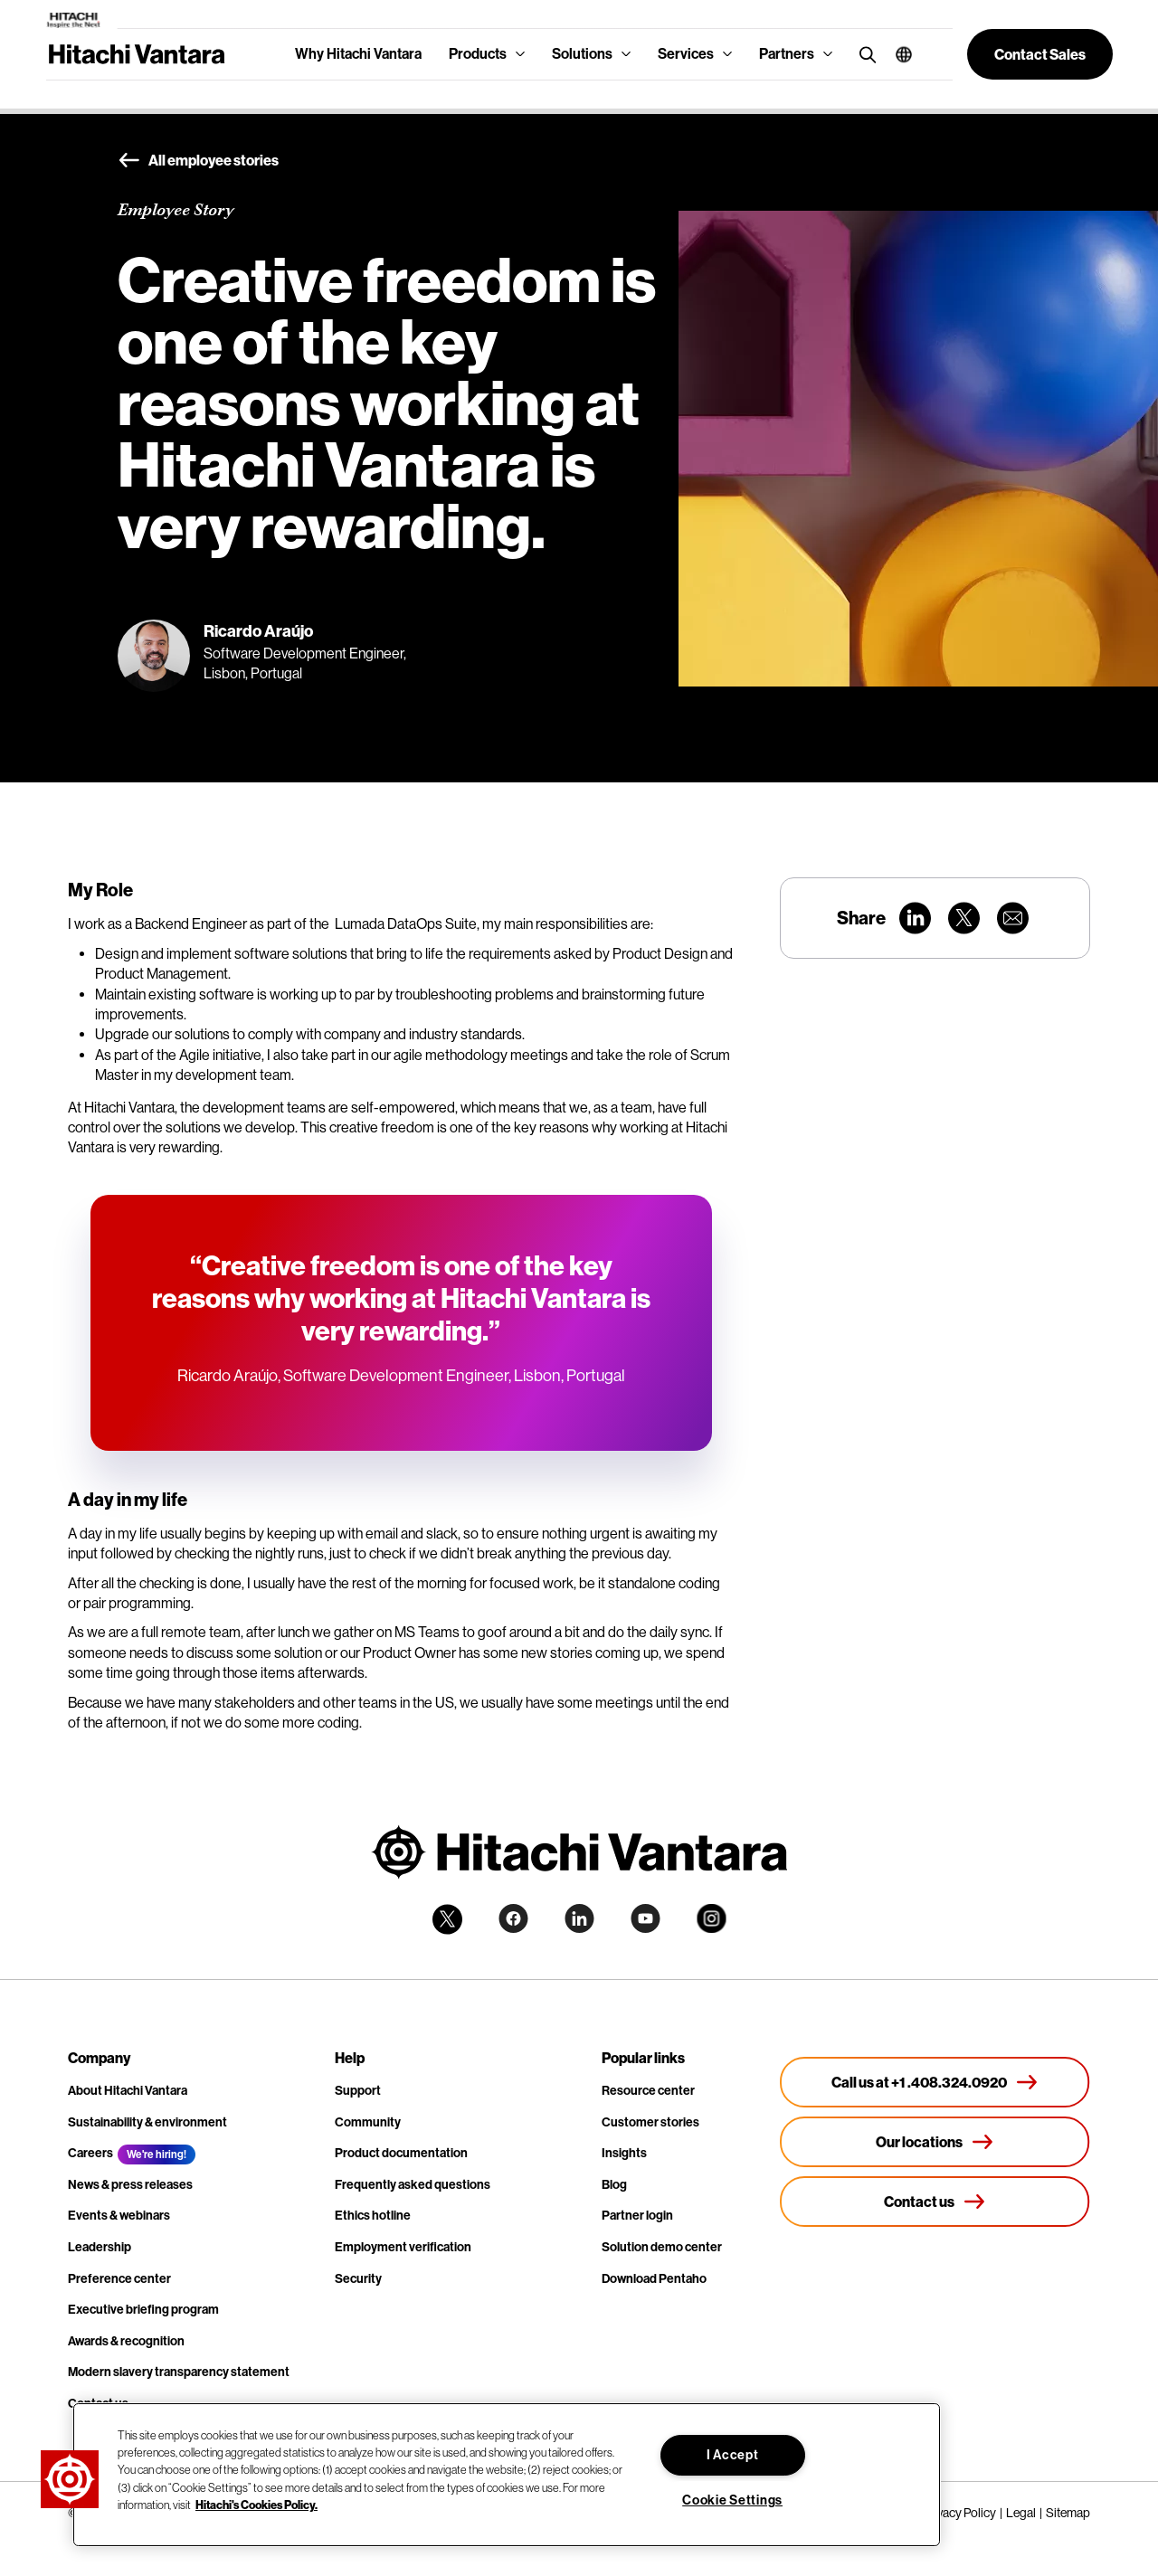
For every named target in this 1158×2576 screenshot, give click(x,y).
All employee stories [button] (198, 161)
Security (358, 2279)
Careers (90, 2153)
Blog (614, 2184)
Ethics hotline (373, 2215)
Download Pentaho (654, 2279)
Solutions (582, 53)
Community (368, 2122)
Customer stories (650, 2122)
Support (358, 2090)
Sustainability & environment (147, 2122)
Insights (624, 2153)
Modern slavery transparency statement (179, 2372)
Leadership (99, 2247)
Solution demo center (662, 2247)
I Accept (733, 2455)
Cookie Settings (732, 2500)
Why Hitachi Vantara (358, 53)
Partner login (637, 2215)
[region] (506, 2474)
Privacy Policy (959, 2512)
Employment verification (403, 2247)
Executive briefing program (143, 2309)
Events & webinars (119, 2215)
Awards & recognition (126, 2341)
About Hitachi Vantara (127, 2090)
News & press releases (130, 2184)
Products (478, 53)
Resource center (648, 2090)
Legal (1021, 2512)
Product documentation (401, 2153)
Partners (786, 53)
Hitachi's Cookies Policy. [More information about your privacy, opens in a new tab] (256, 2504)
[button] (897, 54)
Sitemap (1068, 2512)
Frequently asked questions (412, 2184)
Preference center (119, 2279)
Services (686, 53)
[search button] (863, 53)
